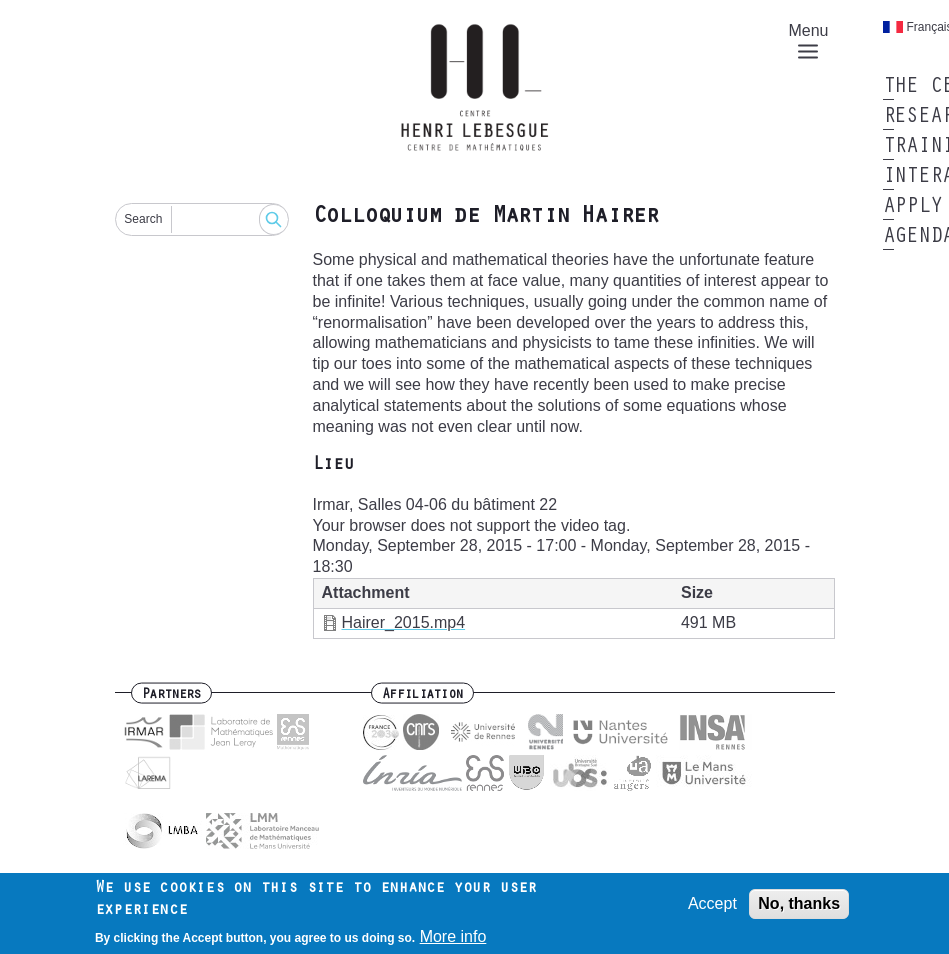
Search (143, 219)
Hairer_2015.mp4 (404, 622)
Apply (913, 208)
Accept (712, 903)
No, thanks (799, 903)
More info (453, 936)
